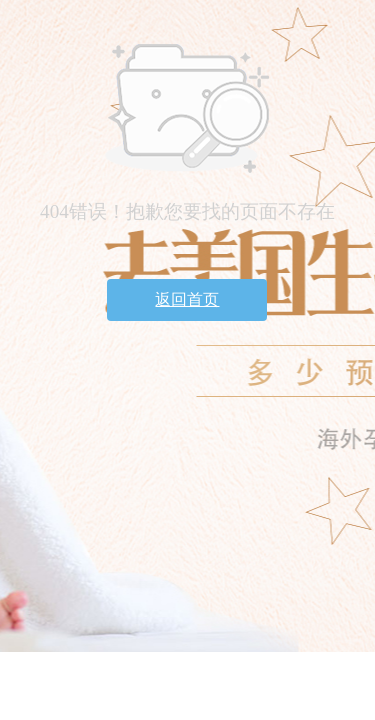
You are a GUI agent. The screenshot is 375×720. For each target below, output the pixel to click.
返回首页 (187, 299)
